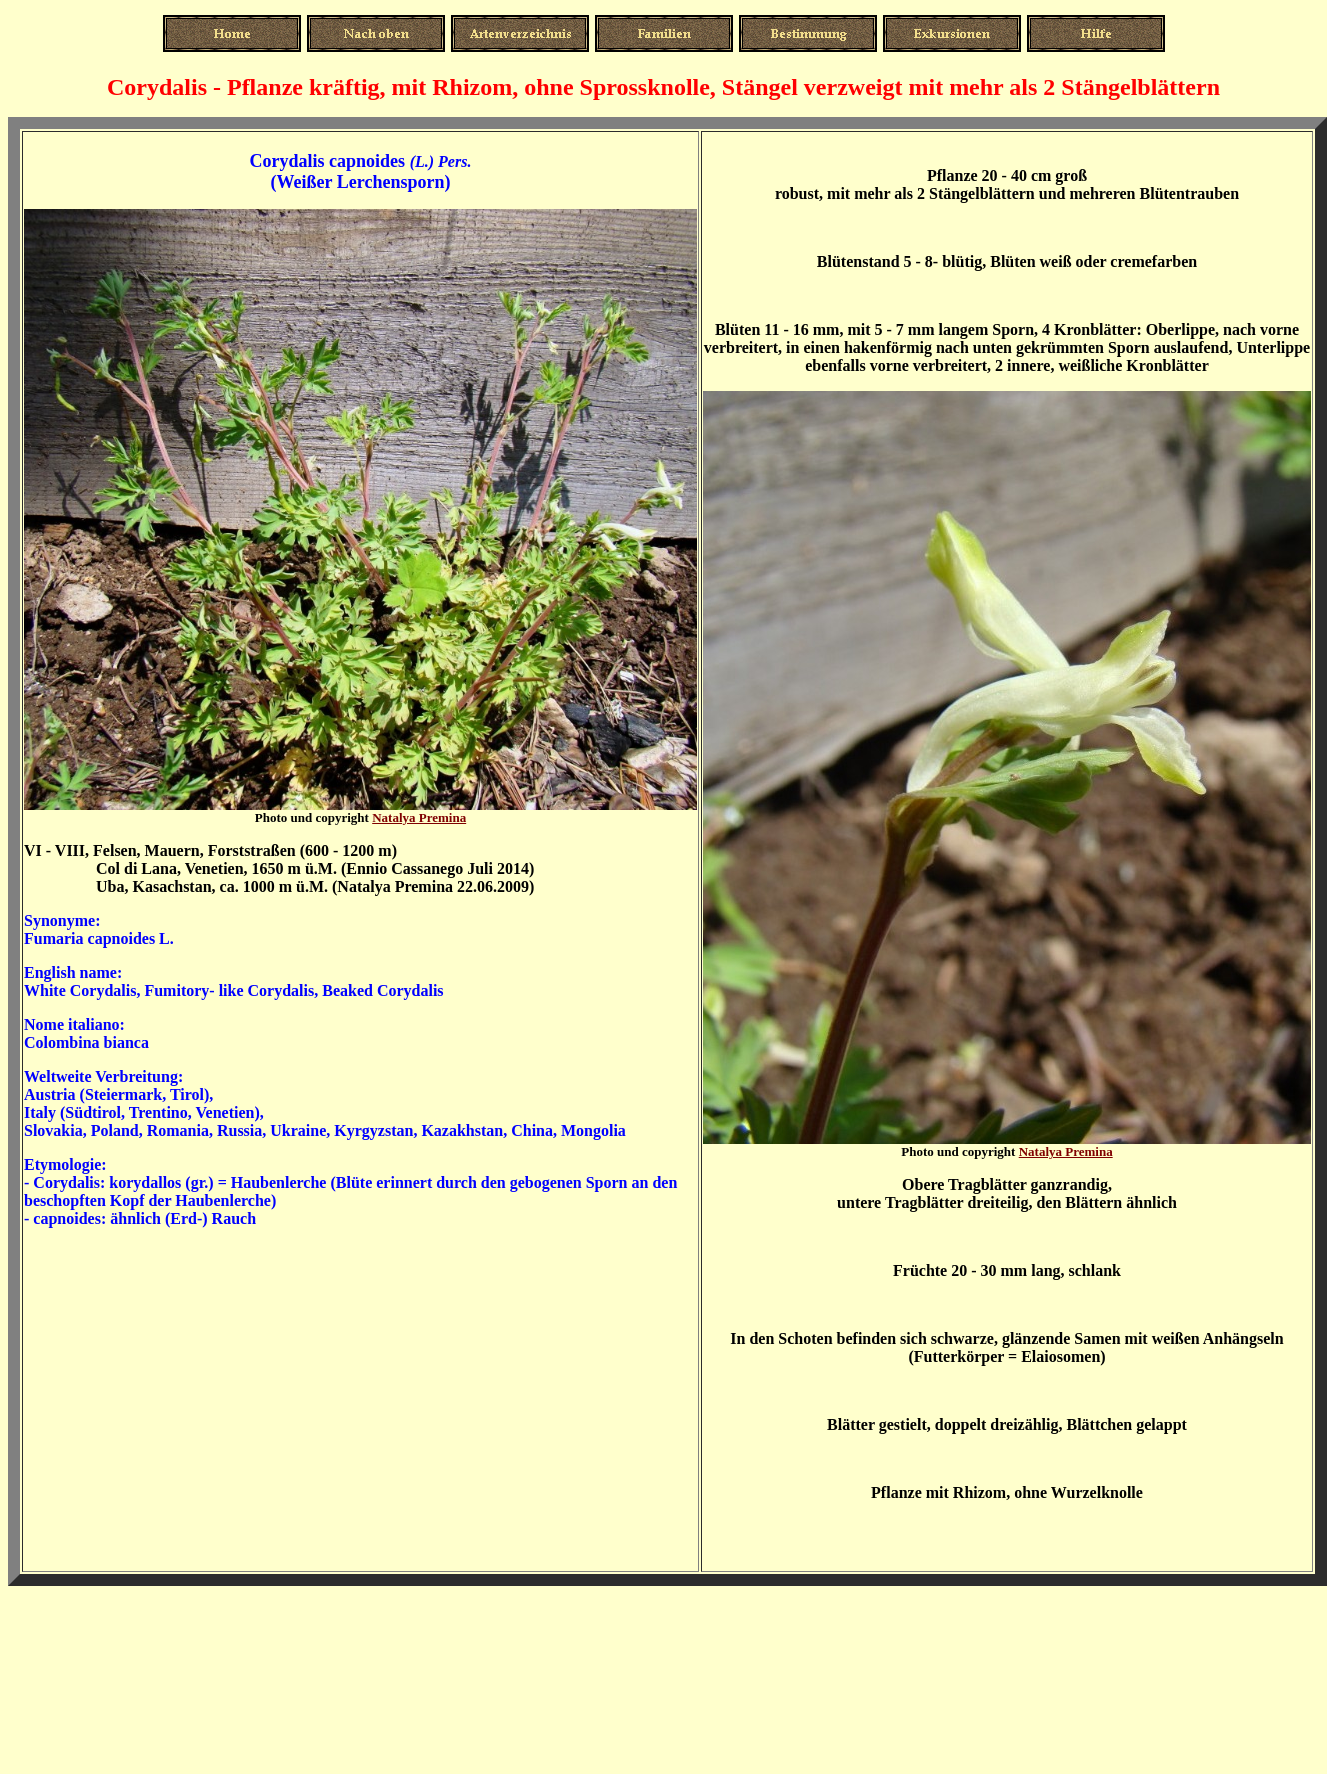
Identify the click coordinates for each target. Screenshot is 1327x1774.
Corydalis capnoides (328, 161)
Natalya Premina (419, 817)
